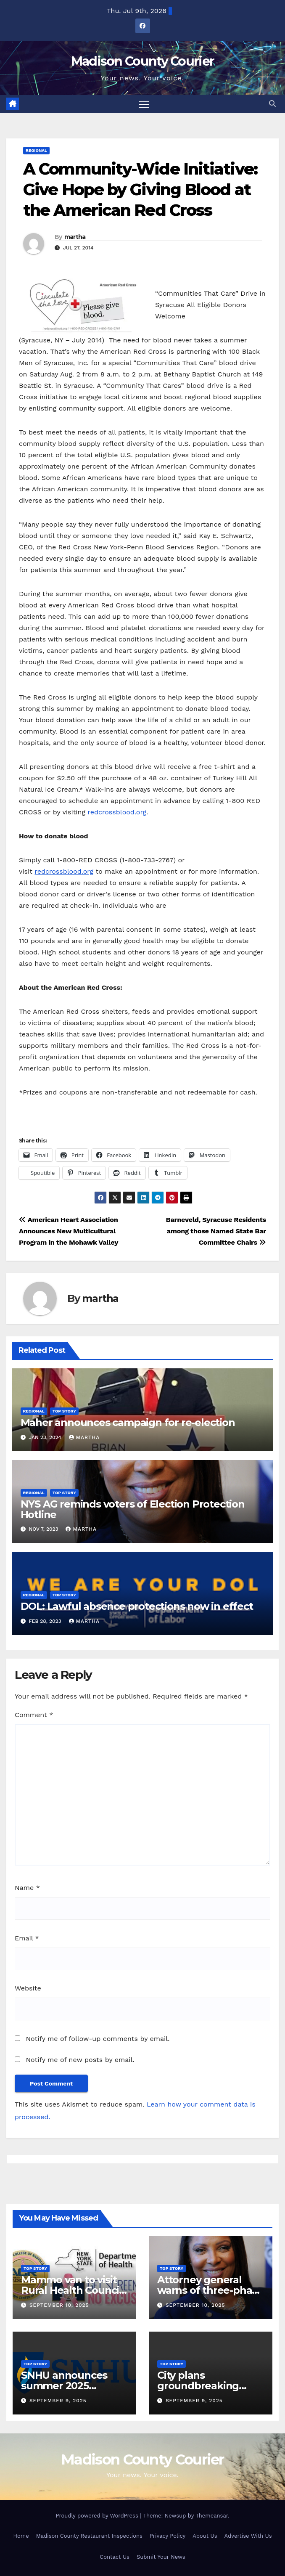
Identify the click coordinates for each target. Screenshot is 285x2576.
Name (27, 1888)
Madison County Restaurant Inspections (89, 2536)
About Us (205, 2536)
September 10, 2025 (59, 2305)
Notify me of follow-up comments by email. (97, 2039)
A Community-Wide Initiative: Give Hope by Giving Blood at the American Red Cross (140, 189)
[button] (272, 104)
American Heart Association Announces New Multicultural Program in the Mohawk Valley (68, 1231)
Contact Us (114, 2557)
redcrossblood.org (116, 812)
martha (75, 237)
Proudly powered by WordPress (97, 2515)
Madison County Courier (142, 61)
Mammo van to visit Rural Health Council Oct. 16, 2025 (71, 2290)
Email (27, 1938)
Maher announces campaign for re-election (128, 1422)
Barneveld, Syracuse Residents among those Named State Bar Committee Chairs (216, 1231)
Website (28, 1989)
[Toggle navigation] (144, 104)
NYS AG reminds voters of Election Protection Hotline (133, 1509)
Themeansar (211, 2515)
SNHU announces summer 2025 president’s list (64, 2385)
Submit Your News (161, 2557)
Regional (36, 150)
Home (21, 2536)
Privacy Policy (167, 2536)
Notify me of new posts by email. (80, 2060)
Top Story (64, 1411)
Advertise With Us (248, 2536)
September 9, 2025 (58, 2401)
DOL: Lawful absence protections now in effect (137, 1607)
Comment (34, 1715)
